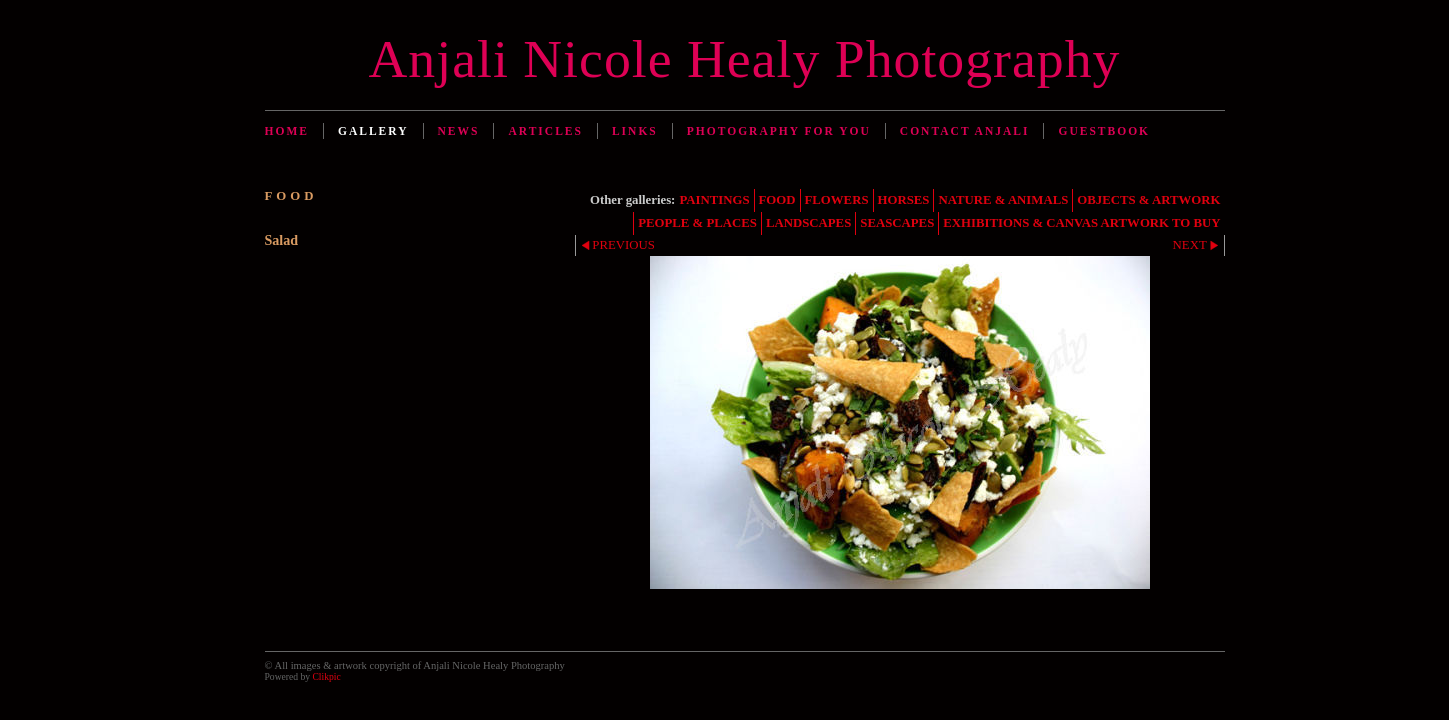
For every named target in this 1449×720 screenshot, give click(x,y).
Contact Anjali (965, 131)
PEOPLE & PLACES (697, 223)
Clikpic (326, 676)
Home (287, 131)
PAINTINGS (714, 200)
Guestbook (1104, 131)
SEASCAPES (897, 223)
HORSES (904, 200)
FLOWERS (837, 200)
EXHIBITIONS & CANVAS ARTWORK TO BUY (1081, 223)
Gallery (373, 131)
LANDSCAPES (808, 223)
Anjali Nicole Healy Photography (745, 59)
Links (635, 131)
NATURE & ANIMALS (1003, 200)
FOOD (777, 200)
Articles (545, 131)
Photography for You (779, 131)
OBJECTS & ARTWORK (1148, 200)
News (459, 131)
